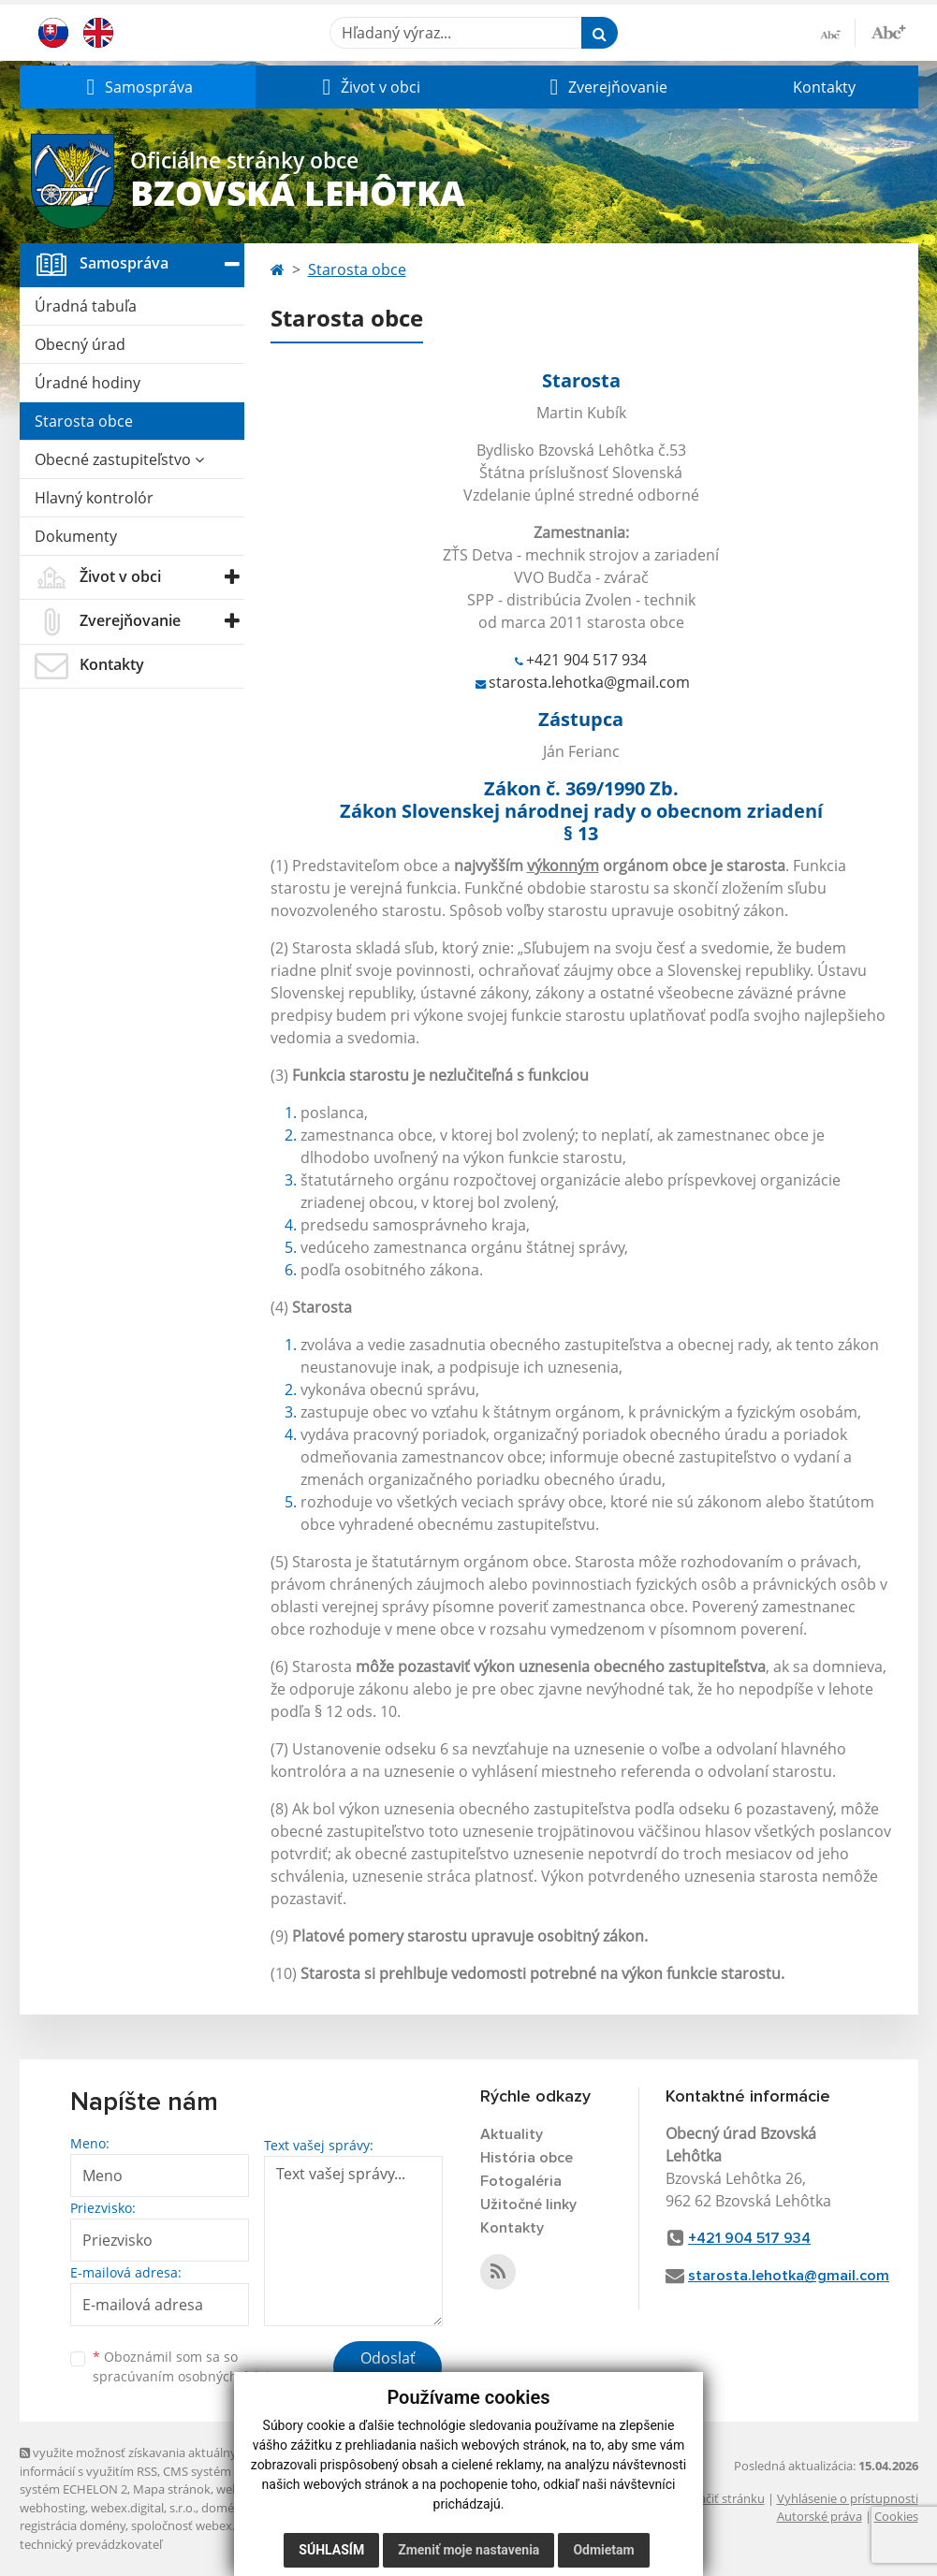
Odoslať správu (388, 2369)
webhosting (52, 2507)
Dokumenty (76, 536)
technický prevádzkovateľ (91, 2544)
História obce (526, 2157)
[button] (138, 87)
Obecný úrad (80, 344)
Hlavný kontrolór (94, 498)
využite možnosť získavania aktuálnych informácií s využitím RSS (135, 2461)
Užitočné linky (528, 2204)
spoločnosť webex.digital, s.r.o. (215, 2525)
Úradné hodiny (87, 382)
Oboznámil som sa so (188, 2366)
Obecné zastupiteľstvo (119, 459)
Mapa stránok (172, 2489)
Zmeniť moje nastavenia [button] (468, 2549)
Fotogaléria (521, 2181)
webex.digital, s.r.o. (143, 2507)
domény (224, 2507)
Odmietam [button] (603, 2549)
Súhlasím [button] (331, 2549)
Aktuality (511, 2134)
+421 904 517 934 (586, 659)
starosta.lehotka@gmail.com (589, 682)
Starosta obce (84, 421)
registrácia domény (72, 2525)
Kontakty (824, 87)
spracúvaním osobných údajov (188, 2376)
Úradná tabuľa (86, 306)
